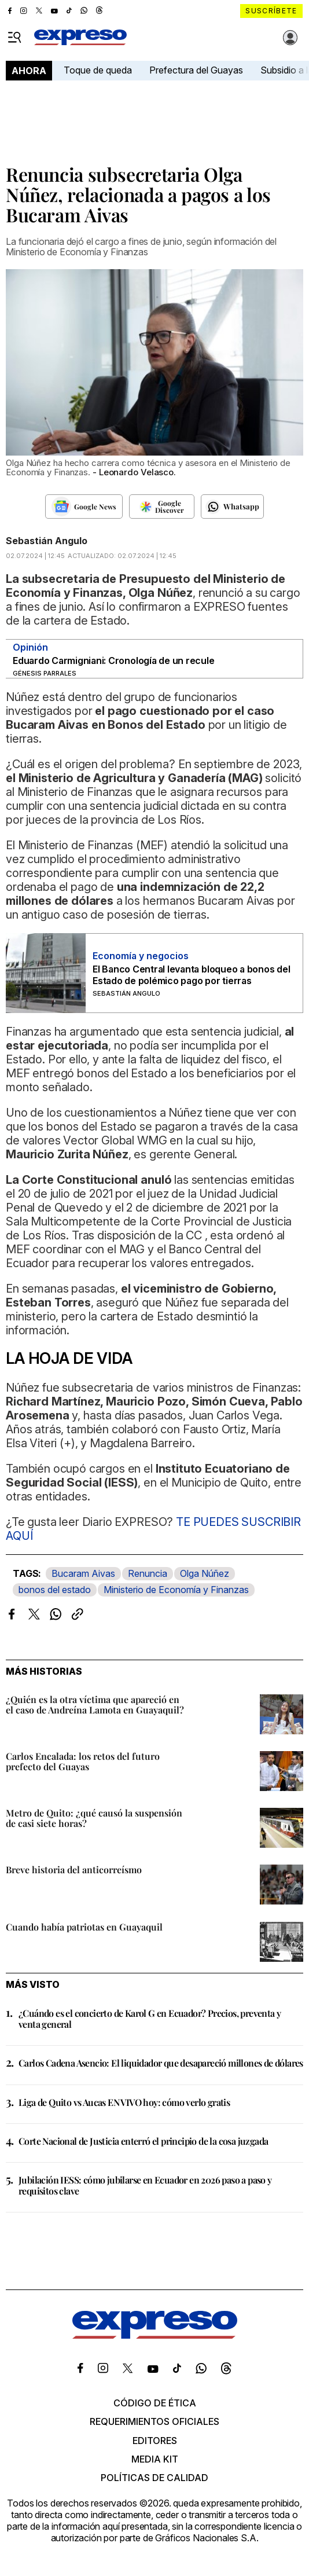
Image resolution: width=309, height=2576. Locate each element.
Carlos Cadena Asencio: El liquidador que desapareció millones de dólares (161, 2063)
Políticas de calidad (154, 2477)
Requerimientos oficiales (154, 2421)
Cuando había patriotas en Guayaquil (84, 1927)
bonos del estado (55, 1589)
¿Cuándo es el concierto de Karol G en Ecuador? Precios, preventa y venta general (150, 2018)
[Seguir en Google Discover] (161, 506)
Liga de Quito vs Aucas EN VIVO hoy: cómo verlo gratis (124, 2102)
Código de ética (154, 2403)
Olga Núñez (204, 1573)
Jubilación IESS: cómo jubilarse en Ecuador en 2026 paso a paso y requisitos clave (145, 2185)
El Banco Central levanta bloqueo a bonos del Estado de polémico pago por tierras (191, 974)
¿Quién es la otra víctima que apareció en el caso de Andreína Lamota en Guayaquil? (95, 1704)
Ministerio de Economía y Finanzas (176, 1589)
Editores (155, 2440)
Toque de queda (98, 70)
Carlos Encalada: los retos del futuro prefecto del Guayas (83, 1761)
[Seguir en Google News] (84, 506)
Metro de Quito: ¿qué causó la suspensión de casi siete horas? (94, 1818)
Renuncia (147, 1573)
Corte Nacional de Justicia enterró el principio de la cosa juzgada (143, 2141)
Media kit (154, 2459)
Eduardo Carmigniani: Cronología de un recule (113, 660)
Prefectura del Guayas (196, 70)
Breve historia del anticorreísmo (74, 1869)
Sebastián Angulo (46, 540)
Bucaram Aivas (83, 1573)
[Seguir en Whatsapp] (232, 506)
